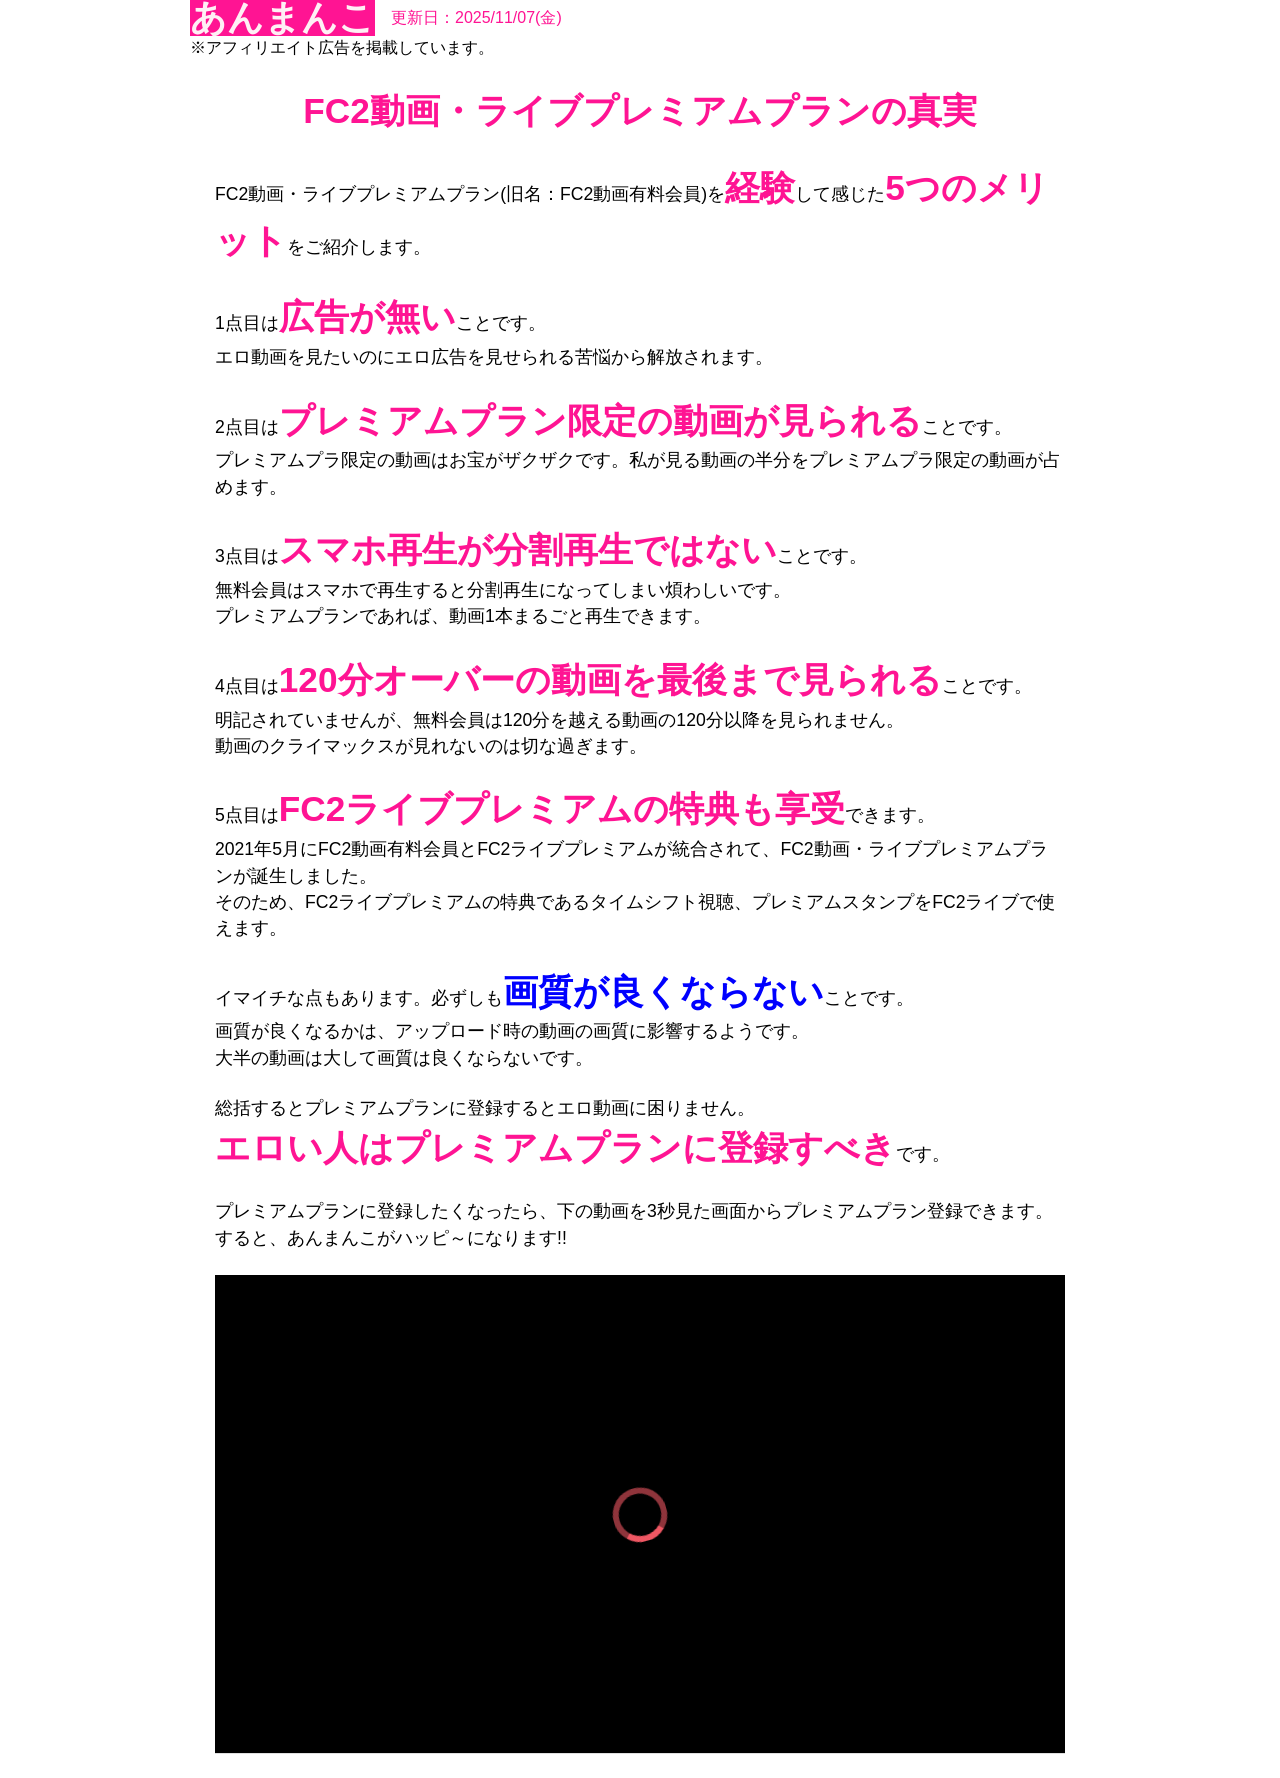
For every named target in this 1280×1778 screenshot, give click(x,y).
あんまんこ (282, 18)
